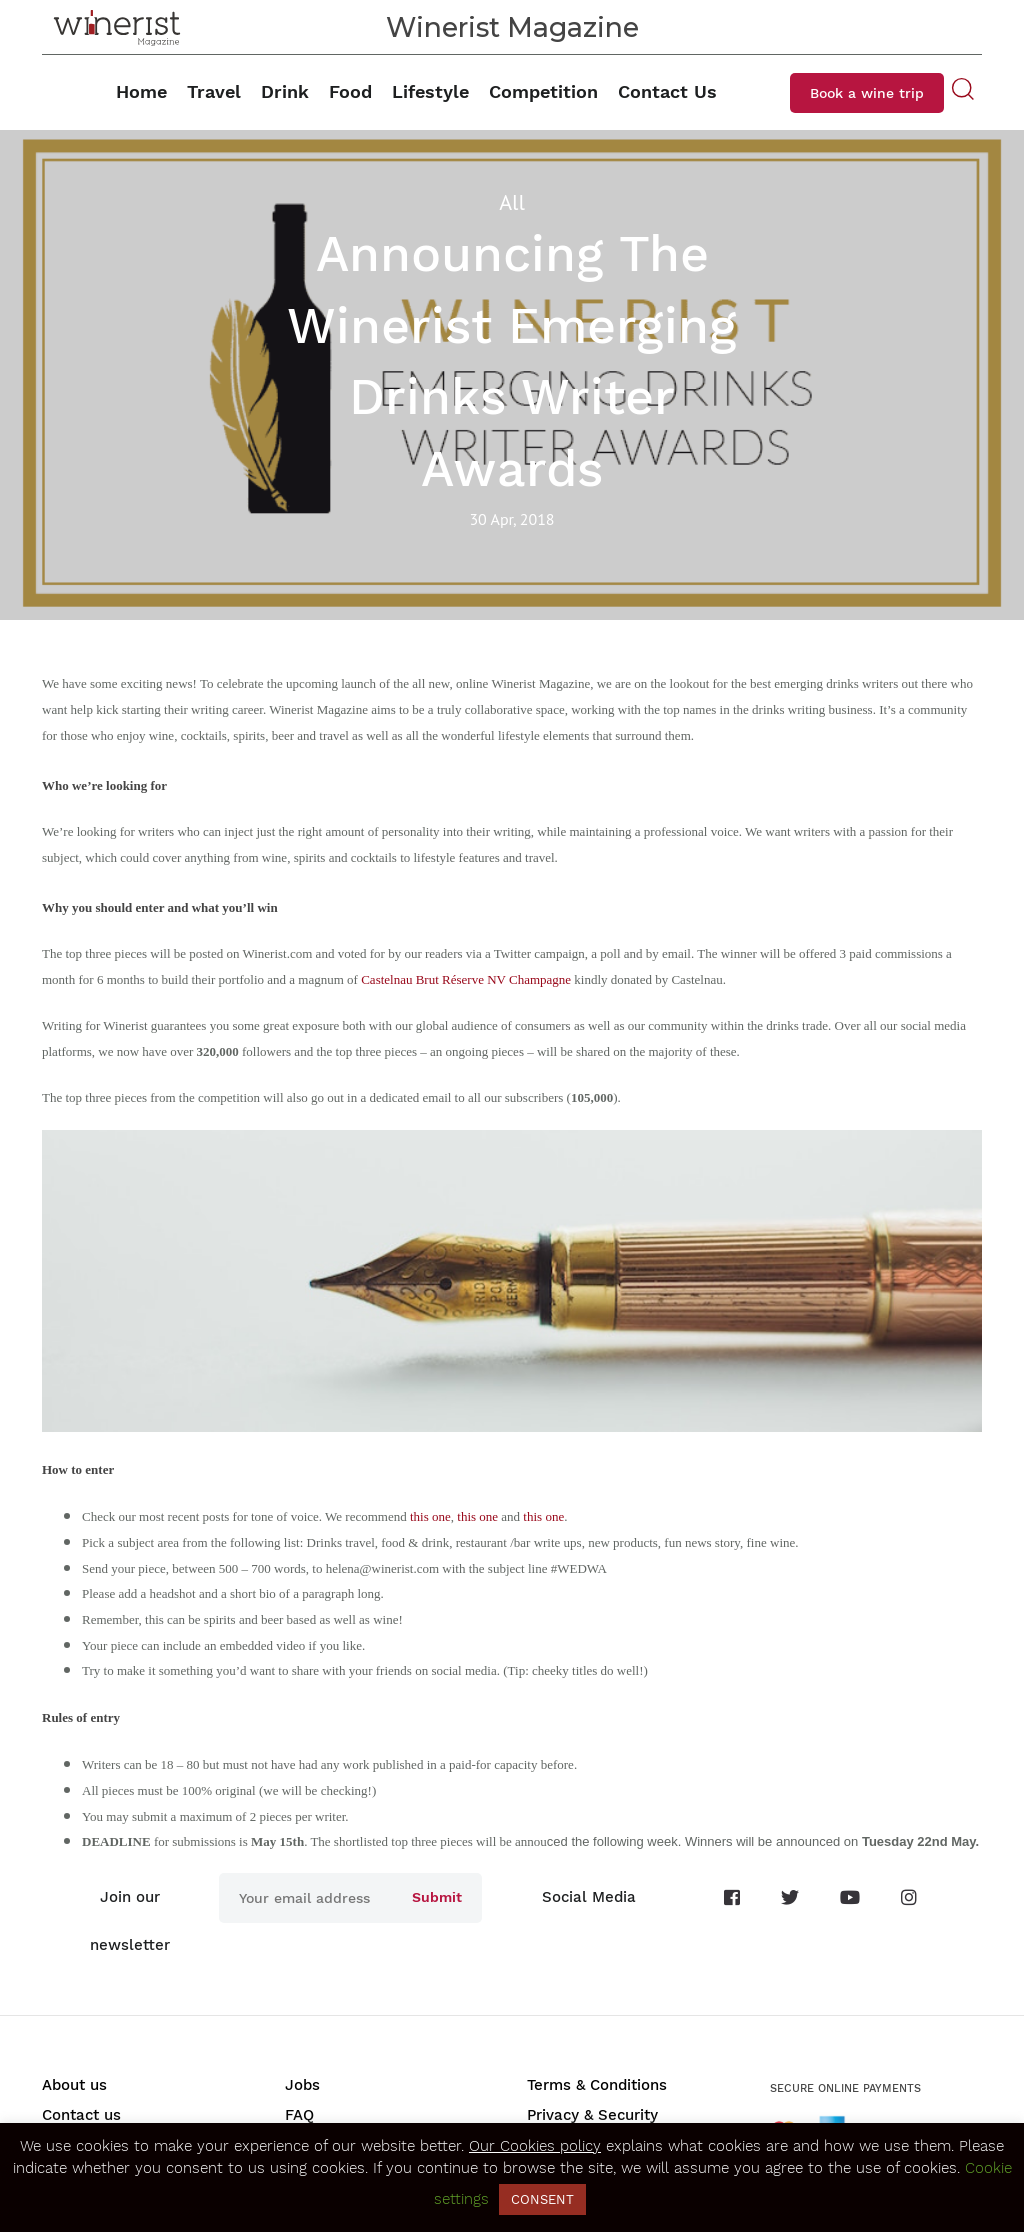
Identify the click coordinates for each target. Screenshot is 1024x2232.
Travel (214, 91)
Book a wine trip (867, 93)
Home (141, 91)
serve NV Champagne (514, 979)
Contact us (81, 2115)
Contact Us (667, 91)
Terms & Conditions (597, 2085)
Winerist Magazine (512, 27)
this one (430, 1516)
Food (350, 91)
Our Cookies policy (535, 2146)
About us (74, 2085)
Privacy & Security (592, 2115)
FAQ (299, 2115)
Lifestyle (430, 91)
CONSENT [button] (542, 2199)
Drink (285, 91)
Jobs (302, 2085)
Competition (543, 91)
